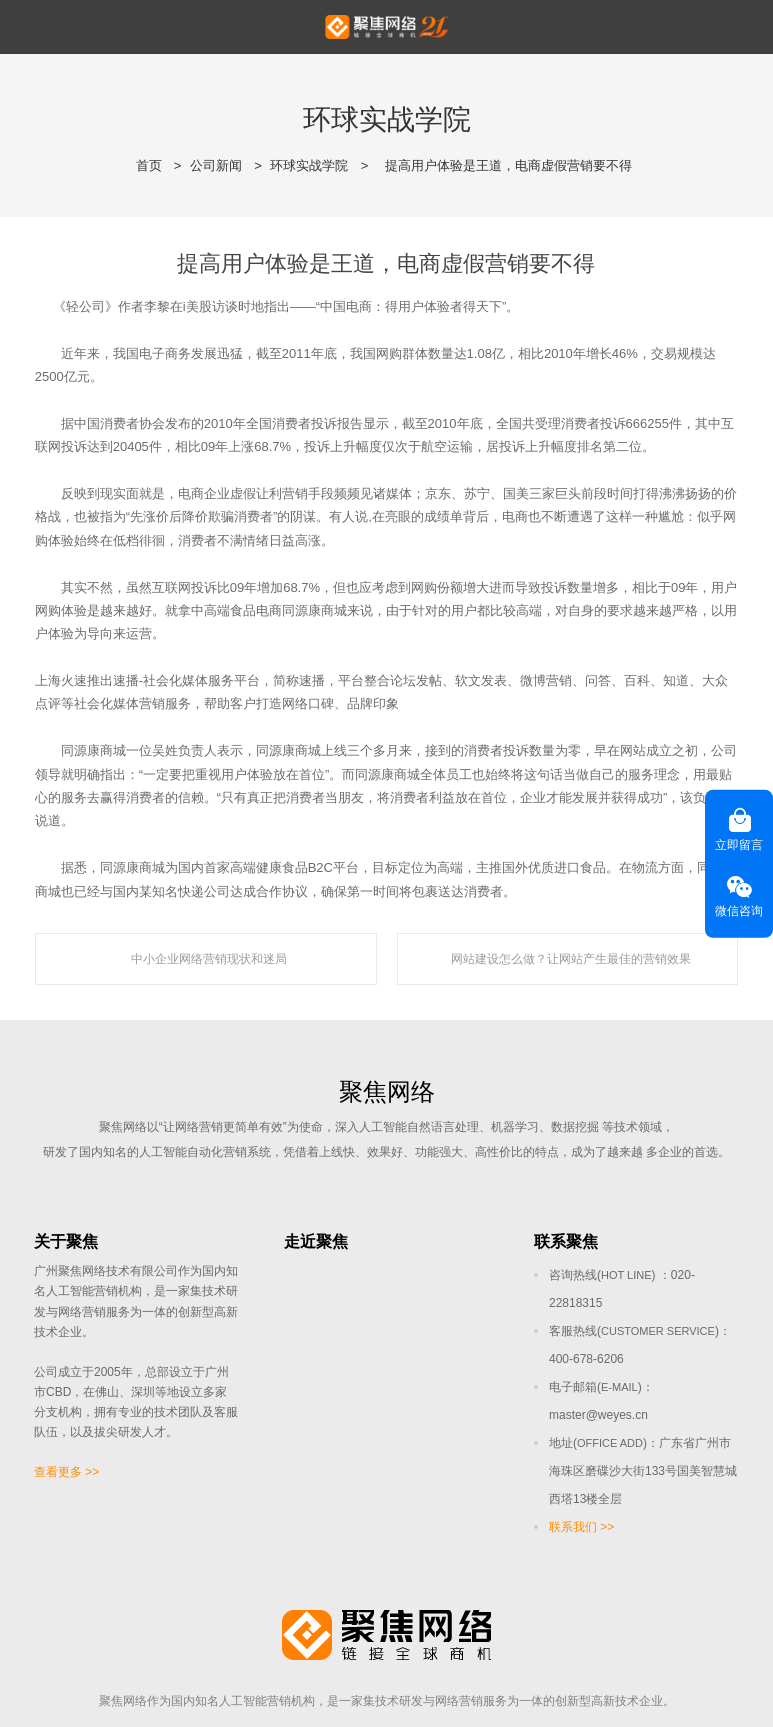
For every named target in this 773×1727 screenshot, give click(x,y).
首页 (149, 165)
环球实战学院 (309, 165)
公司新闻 (216, 165)
